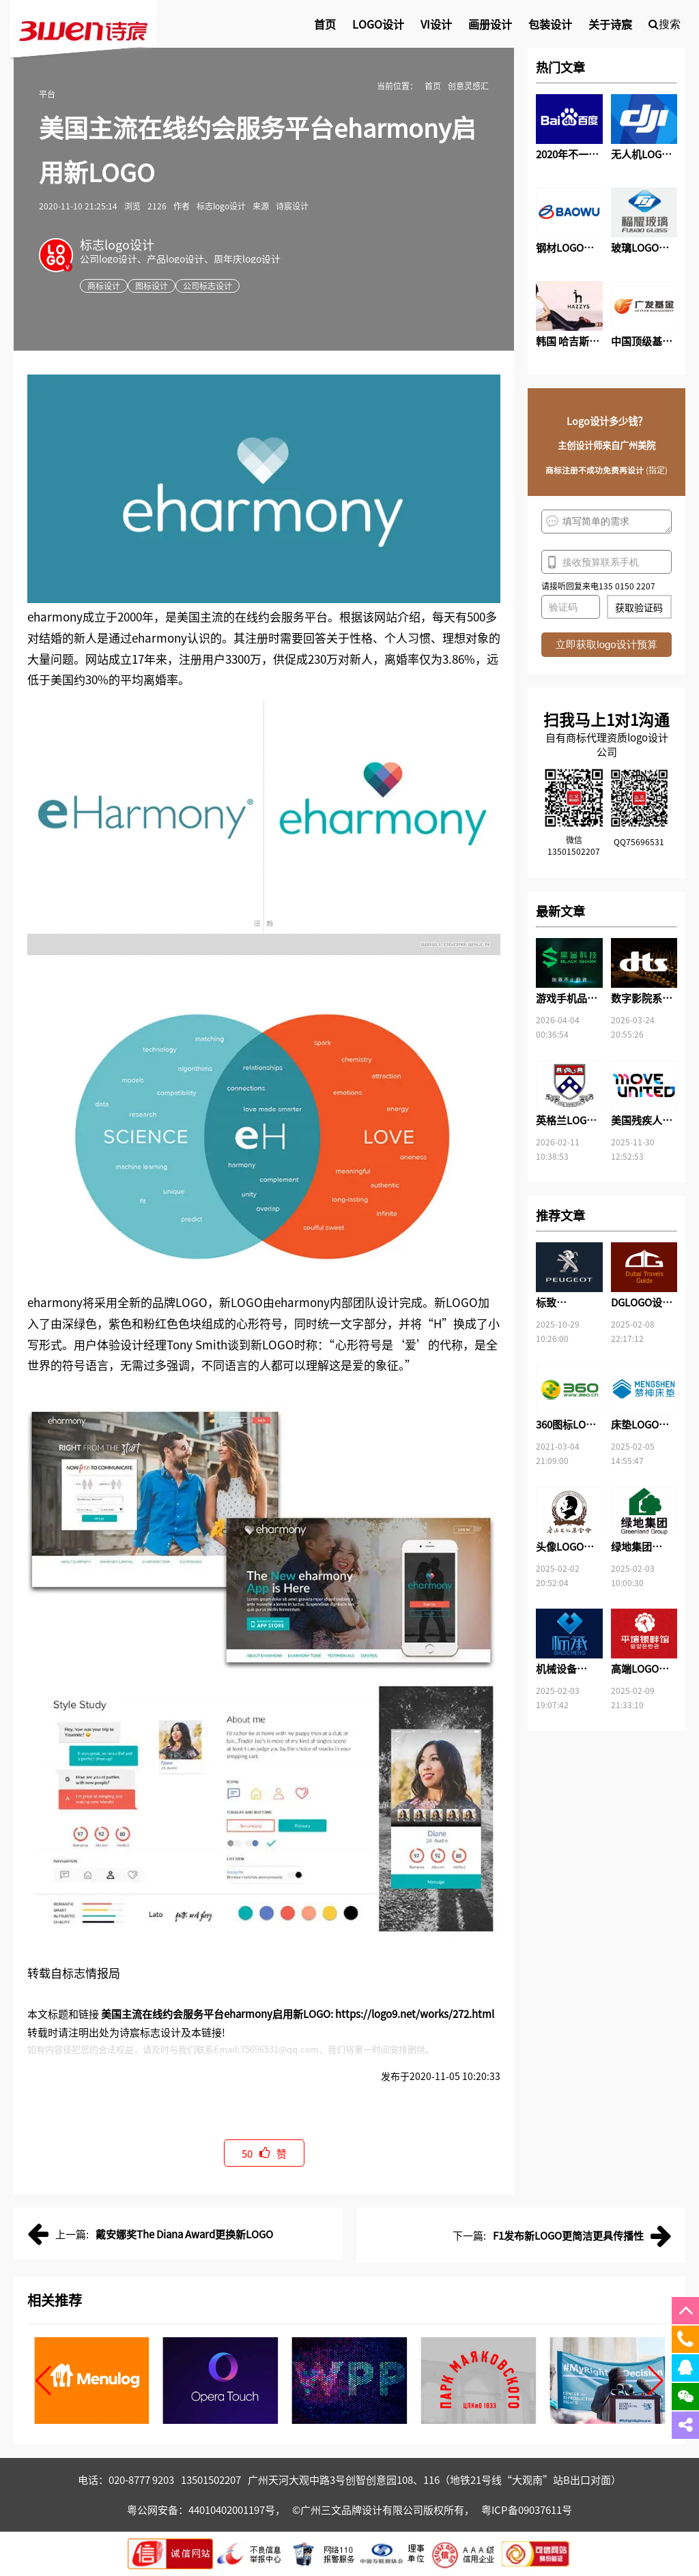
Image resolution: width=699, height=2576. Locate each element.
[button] (43, 2381)
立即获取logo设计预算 (606, 644)
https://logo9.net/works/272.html (414, 2013)
